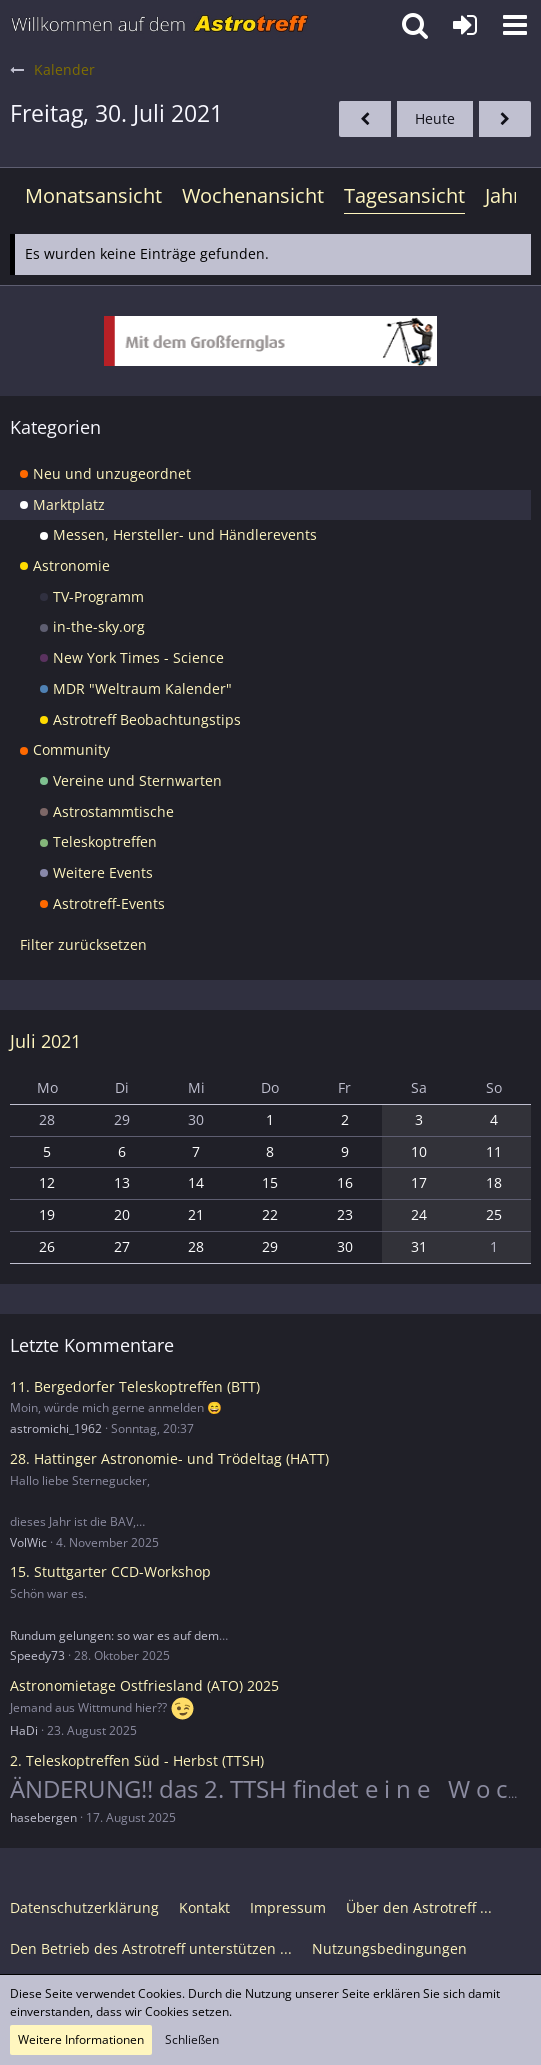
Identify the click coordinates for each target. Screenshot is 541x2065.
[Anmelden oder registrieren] (465, 25)
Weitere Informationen (81, 2039)
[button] (515, 25)
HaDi (24, 1730)
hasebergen (43, 1817)
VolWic (28, 1542)
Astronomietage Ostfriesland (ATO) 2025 (144, 1685)
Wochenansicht (253, 195)
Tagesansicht (404, 195)
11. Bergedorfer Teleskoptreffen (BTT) (135, 1386)
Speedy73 (37, 1655)
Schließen (192, 2039)
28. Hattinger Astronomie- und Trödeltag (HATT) (169, 1458)
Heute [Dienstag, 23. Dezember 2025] (435, 118)
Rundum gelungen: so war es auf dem (114, 1635)
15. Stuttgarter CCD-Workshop (110, 1571)
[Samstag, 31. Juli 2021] (505, 119)
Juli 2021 (45, 1041)
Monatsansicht (93, 195)
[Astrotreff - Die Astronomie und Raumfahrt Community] (160, 25)
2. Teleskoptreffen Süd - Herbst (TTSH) (137, 1760)
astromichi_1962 (56, 1428)
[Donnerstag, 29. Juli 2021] (365, 119)
